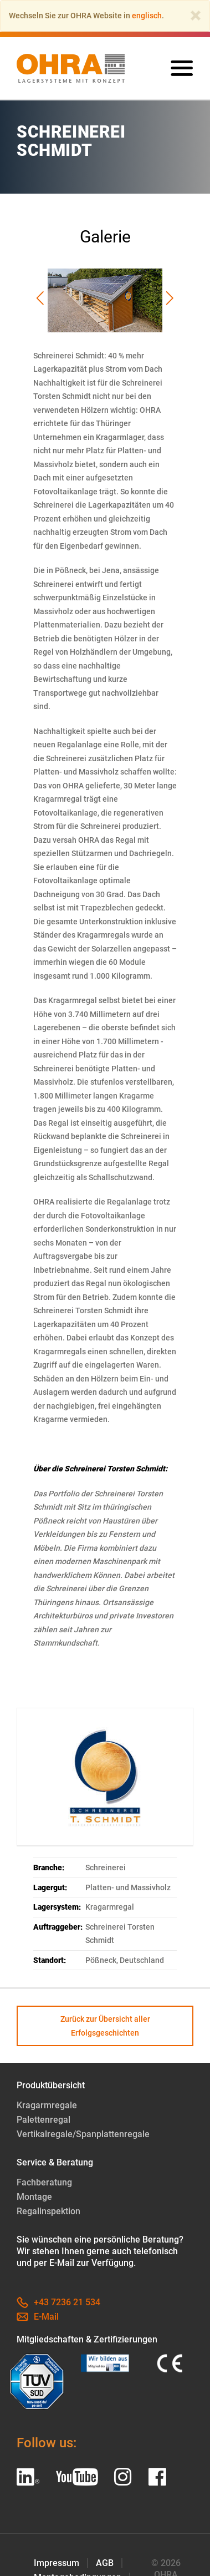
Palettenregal (43, 2119)
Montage (34, 2197)
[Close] (195, 15)
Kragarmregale (47, 2105)
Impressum (56, 2563)
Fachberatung (44, 2182)
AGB (105, 2563)
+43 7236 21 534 (58, 2302)
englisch (147, 15)
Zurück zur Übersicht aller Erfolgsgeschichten (105, 2026)
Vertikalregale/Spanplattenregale (83, 2134)
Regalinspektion (48, 2211)
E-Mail (38, 2316)
